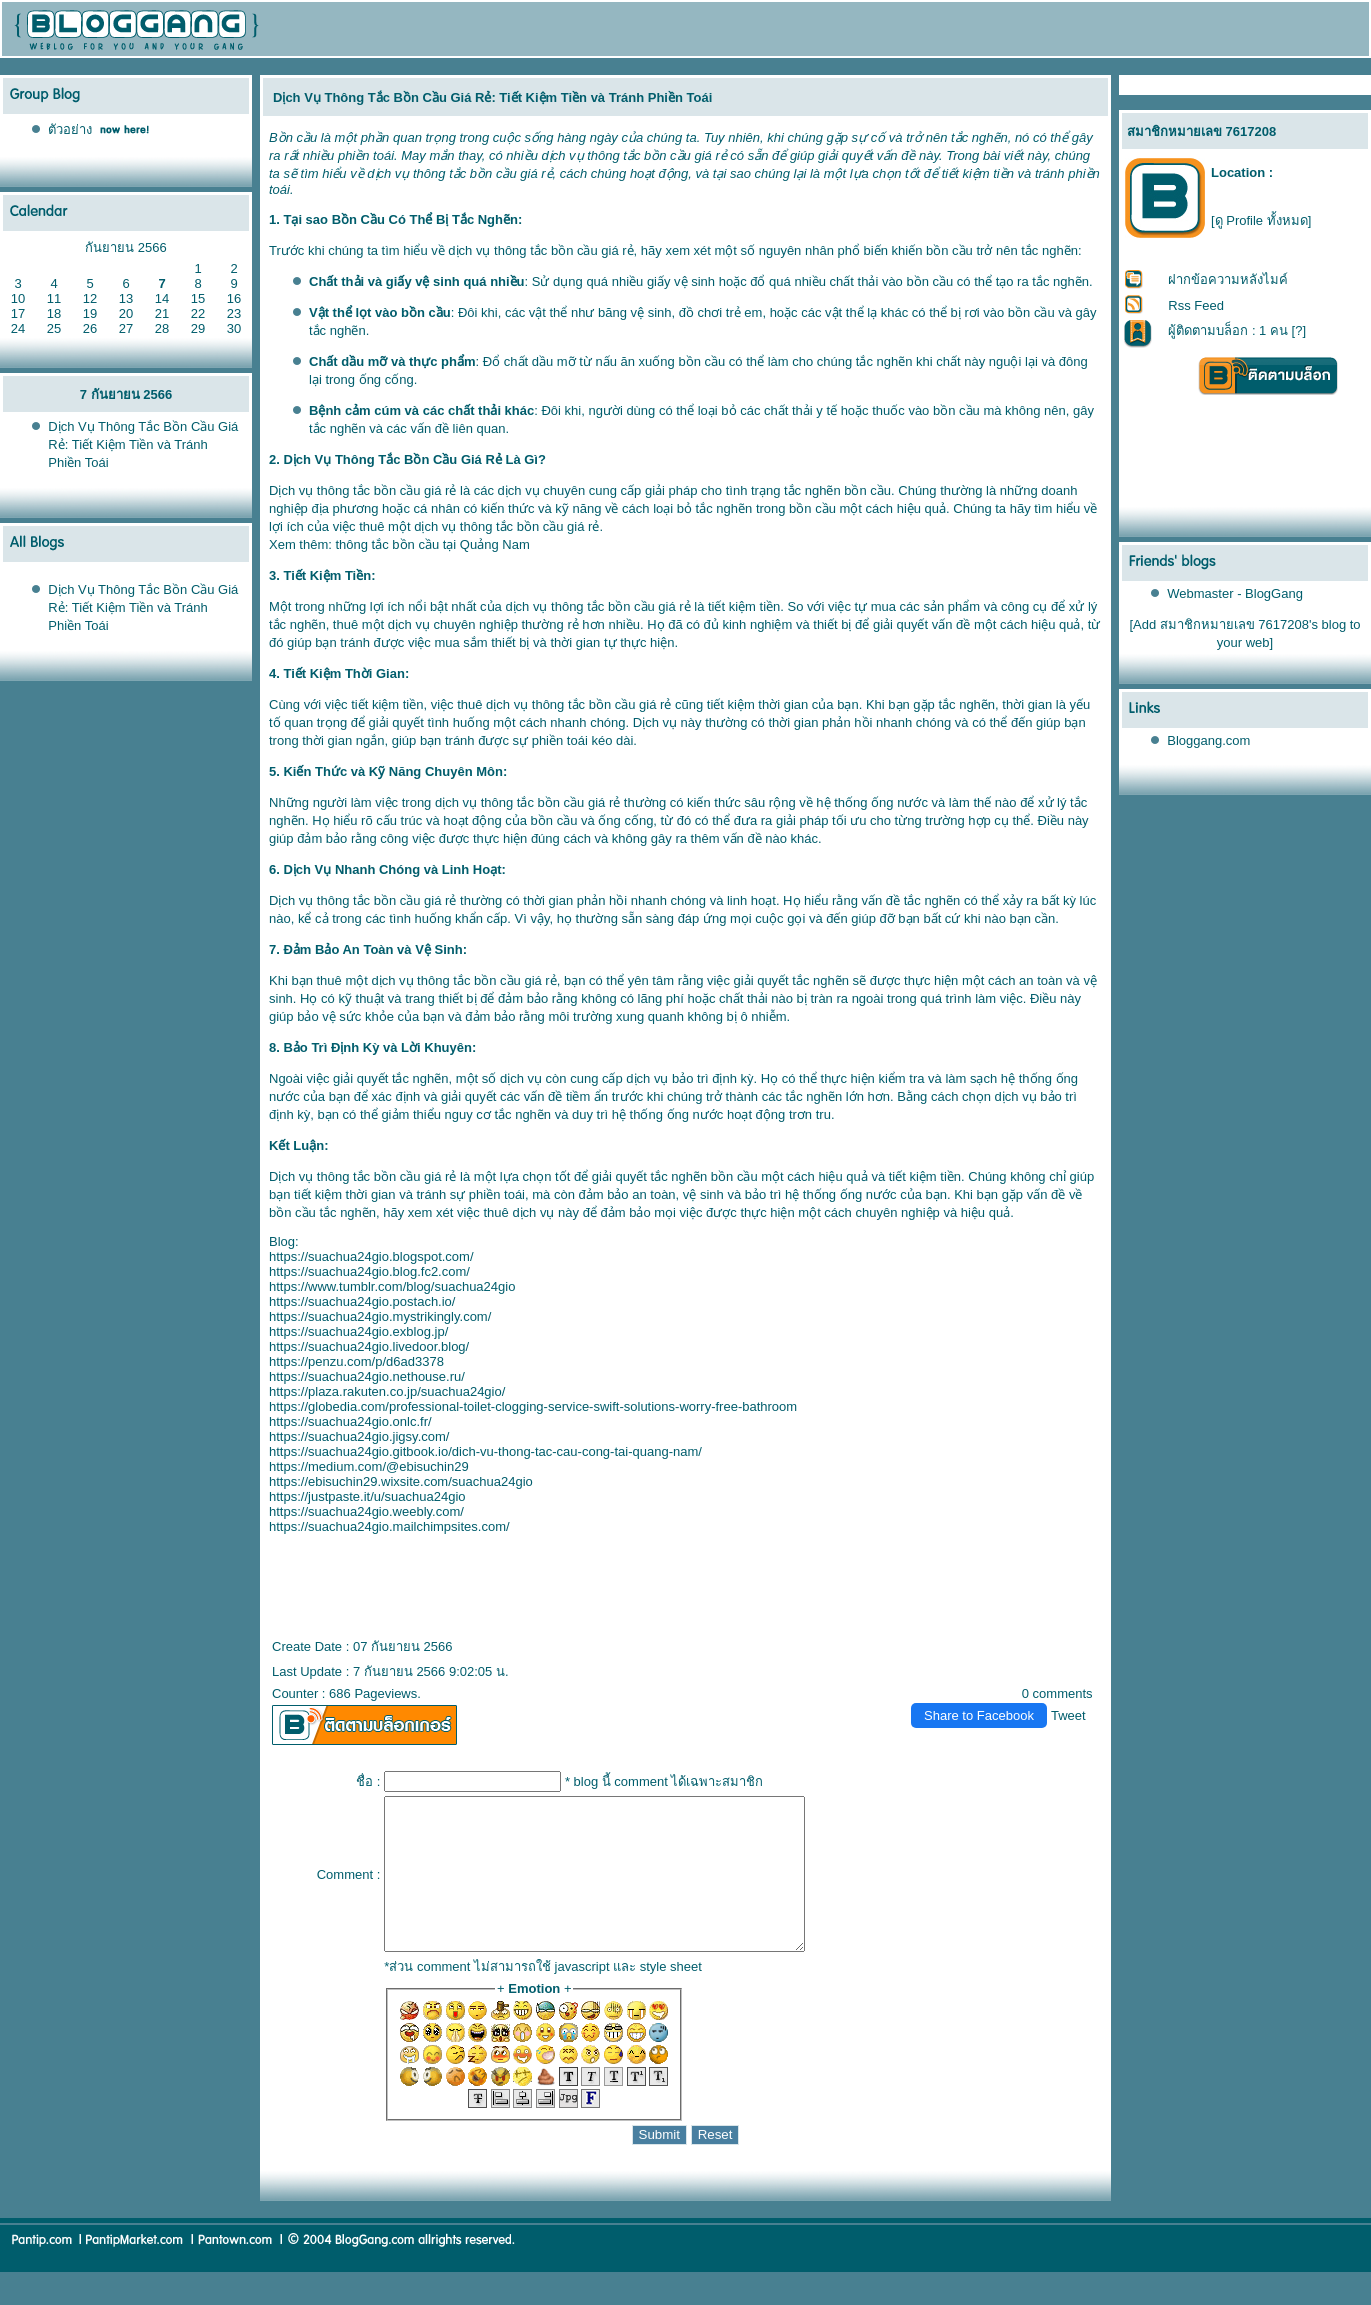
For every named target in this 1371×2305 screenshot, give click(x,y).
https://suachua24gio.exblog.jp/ (358, 1331)
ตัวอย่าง (70, 129)
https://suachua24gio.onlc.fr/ (350, 1421)
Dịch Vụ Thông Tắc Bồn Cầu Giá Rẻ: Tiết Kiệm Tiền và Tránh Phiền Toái (143, 444)
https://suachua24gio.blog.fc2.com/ (369, 1271)
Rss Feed (1196, 305)
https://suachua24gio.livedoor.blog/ (369, 1346)
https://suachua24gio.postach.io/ (362, 1301)
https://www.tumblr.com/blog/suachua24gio (392, 1286)
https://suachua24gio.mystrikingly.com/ (380, 1316)
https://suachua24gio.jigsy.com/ (359, 1436)
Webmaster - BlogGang (1235, 593)
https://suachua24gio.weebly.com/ (366, 1511)
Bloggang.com (1208, 740)
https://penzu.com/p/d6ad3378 (356, 1361)
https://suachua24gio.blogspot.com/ (371, 1256)
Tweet (1068, 1715)
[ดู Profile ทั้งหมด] (1261, 220)
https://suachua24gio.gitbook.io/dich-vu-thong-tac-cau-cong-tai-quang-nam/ (485, 1451)
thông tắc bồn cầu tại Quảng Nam (432, 544)
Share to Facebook (979, 1715)
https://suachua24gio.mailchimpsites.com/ (389, 1526)
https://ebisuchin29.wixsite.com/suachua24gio (401, 1481)
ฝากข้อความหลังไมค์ (1228, 279)
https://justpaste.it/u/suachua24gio (367, 1496)
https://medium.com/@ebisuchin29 (369, 1466)
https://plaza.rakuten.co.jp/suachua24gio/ (387, 1391)
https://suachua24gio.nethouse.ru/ (367, 1376)
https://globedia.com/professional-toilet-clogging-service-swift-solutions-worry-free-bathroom (533, 1406)
